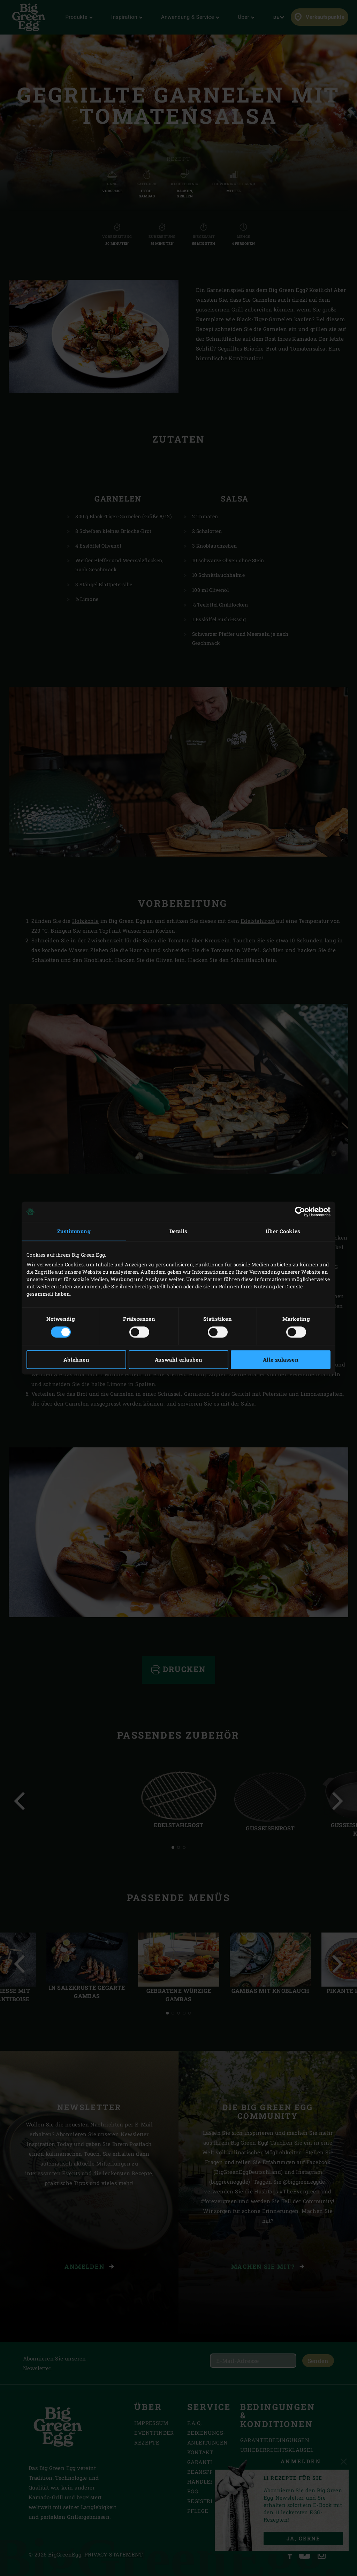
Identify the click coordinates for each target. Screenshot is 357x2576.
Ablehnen (76, 1359)
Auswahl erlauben (178, 1359)
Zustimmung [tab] (74, 1231)
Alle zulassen (280, 1359)
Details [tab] (178, 1231)
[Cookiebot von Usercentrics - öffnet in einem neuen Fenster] (300, 1211)
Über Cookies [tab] (283, 1231)
